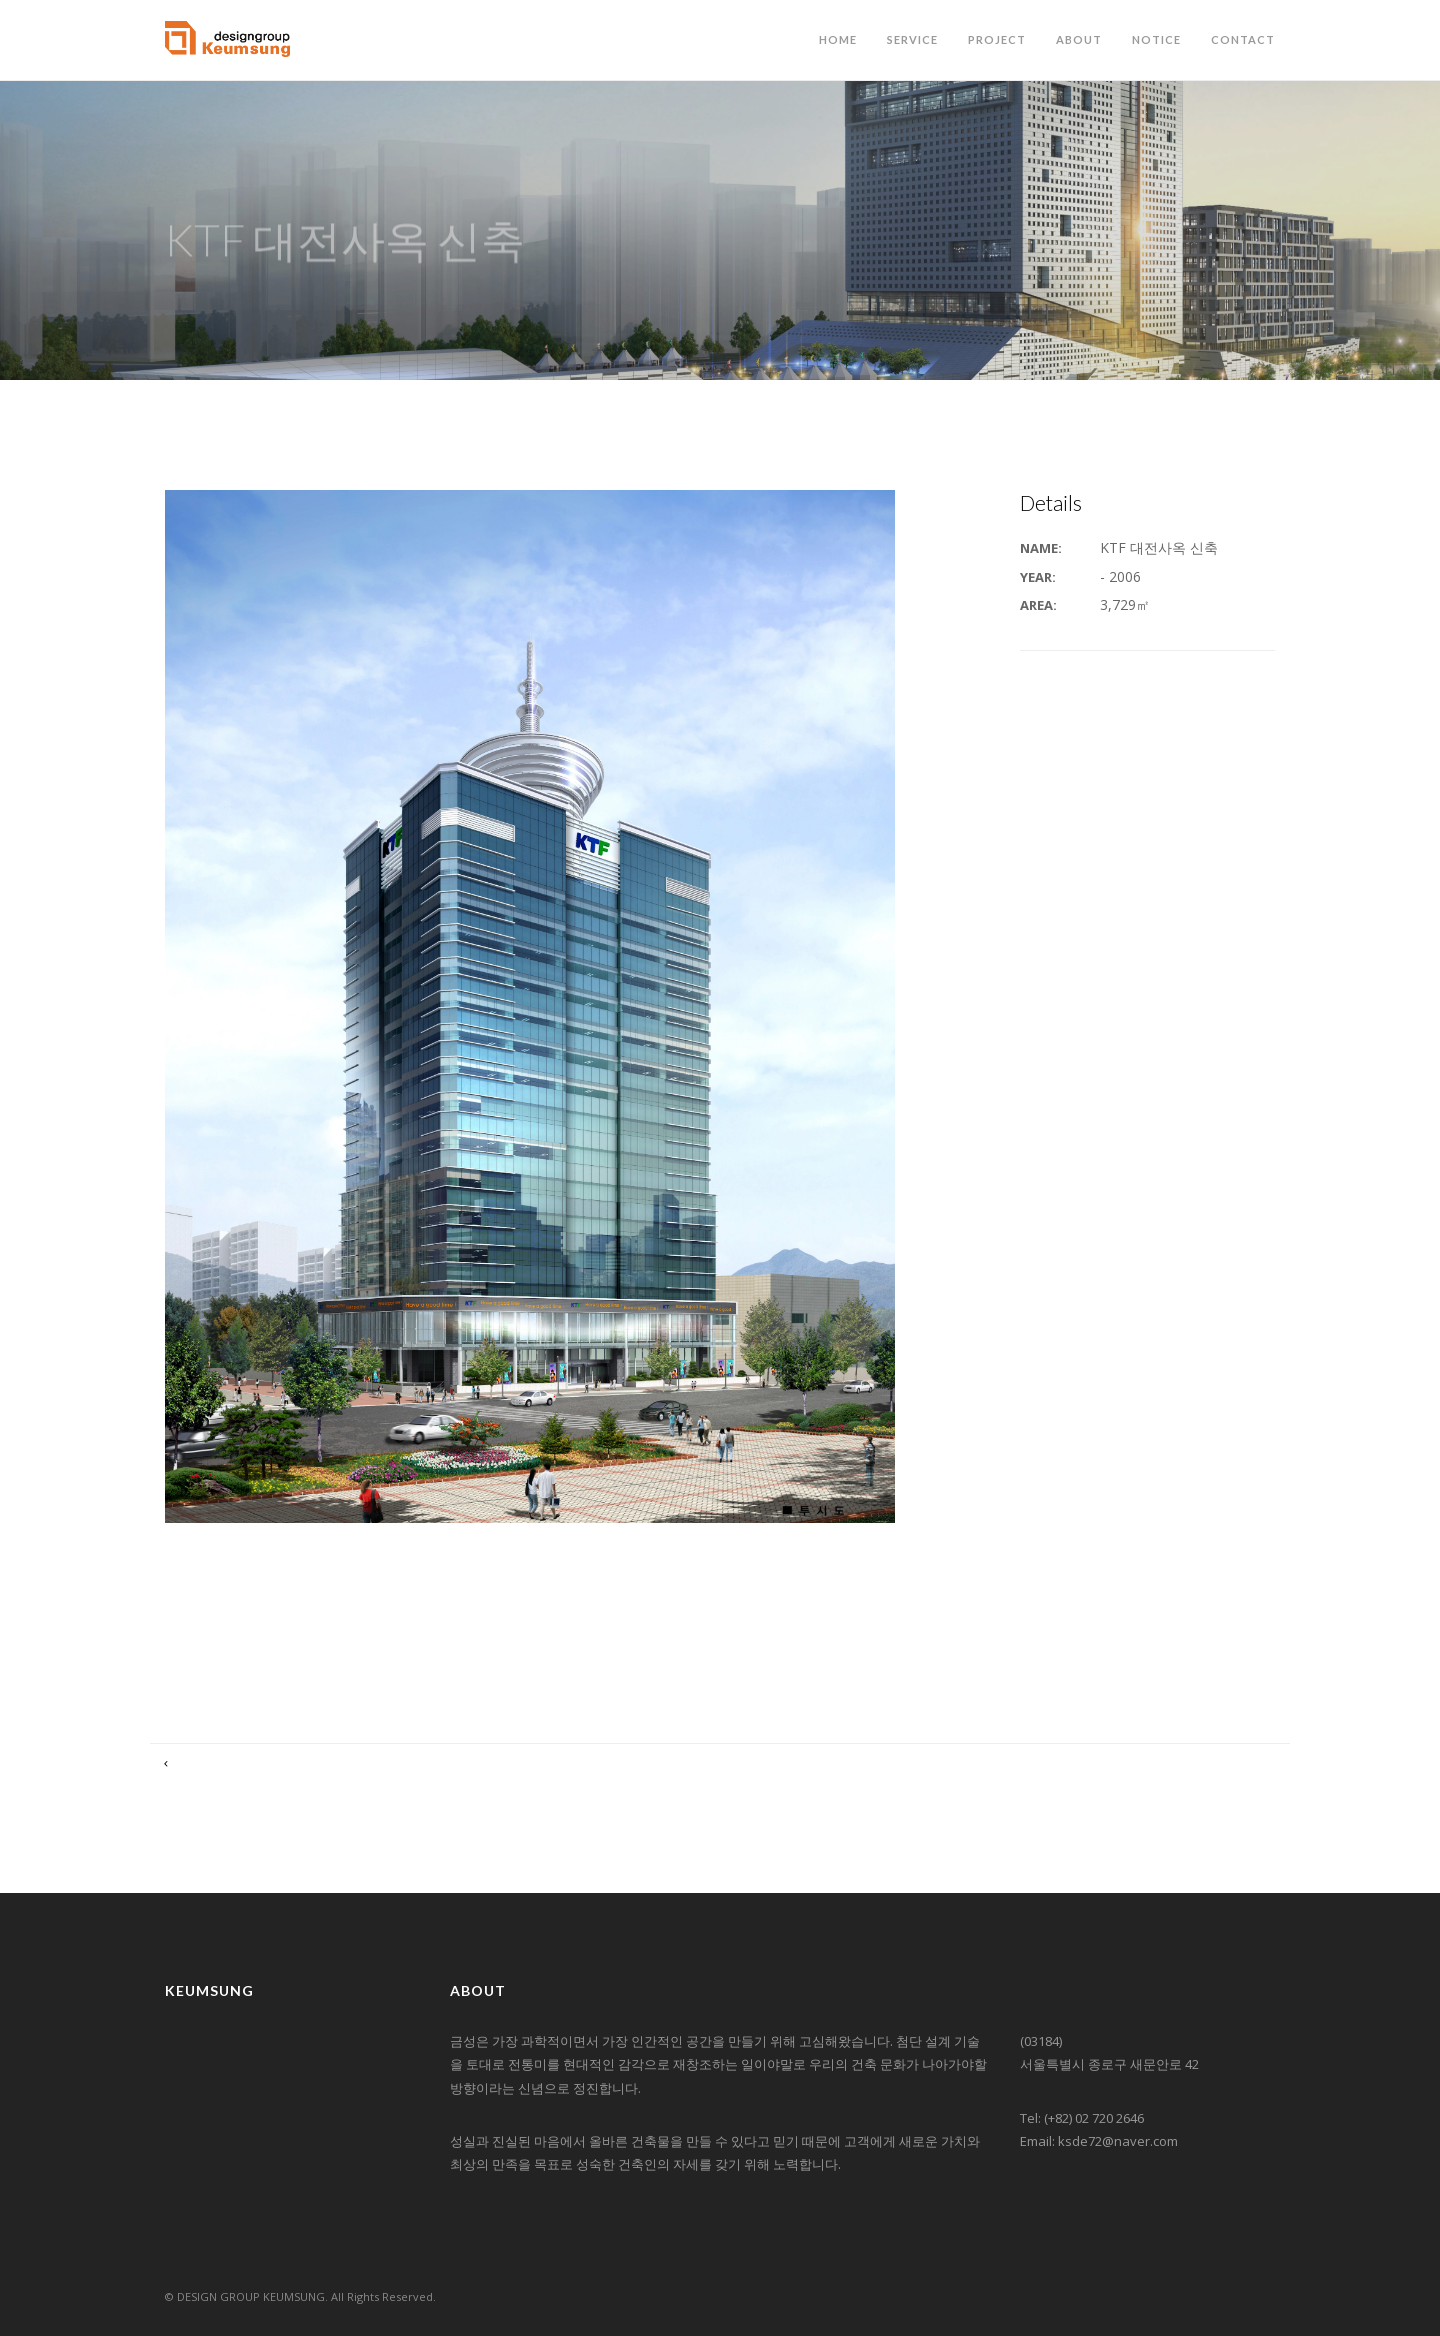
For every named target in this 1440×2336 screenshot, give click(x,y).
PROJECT (997, 39)
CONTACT (1243, 39)
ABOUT (1079, 39)
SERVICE (912, 39)
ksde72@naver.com (1118, 2141)
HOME (838, 39)
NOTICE (1156, 39)
